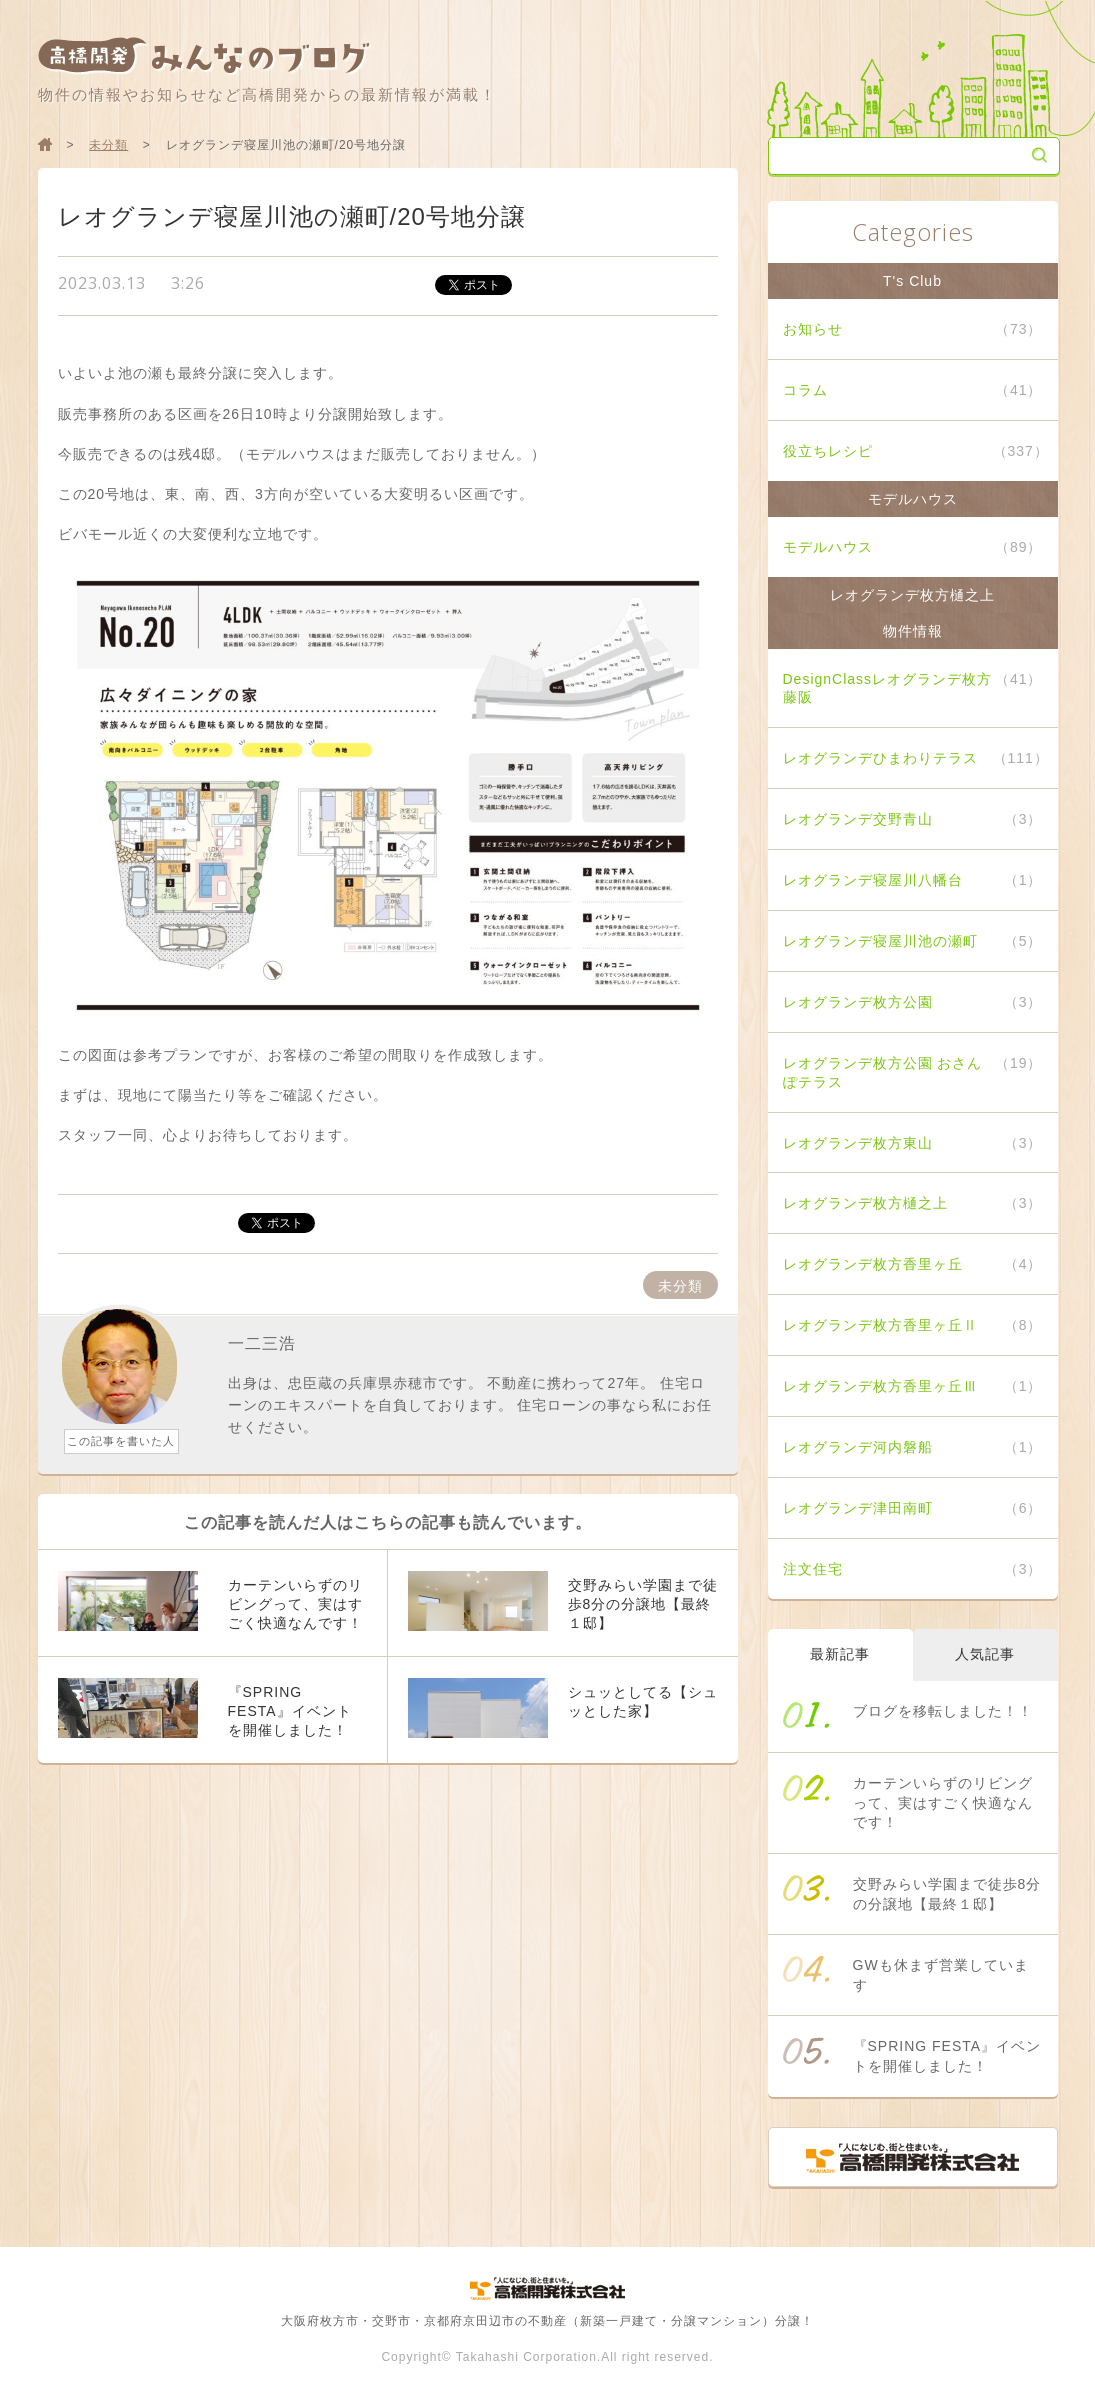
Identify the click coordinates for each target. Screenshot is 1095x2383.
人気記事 (985, 1654)
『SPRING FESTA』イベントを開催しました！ (947, 2056)
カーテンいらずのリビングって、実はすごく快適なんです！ (943, 1802)
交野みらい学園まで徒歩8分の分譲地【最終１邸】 (947, 1894)
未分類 (108, 145)
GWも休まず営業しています (941, 1975)
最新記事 (840, 1654)
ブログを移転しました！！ (943, 1711)
